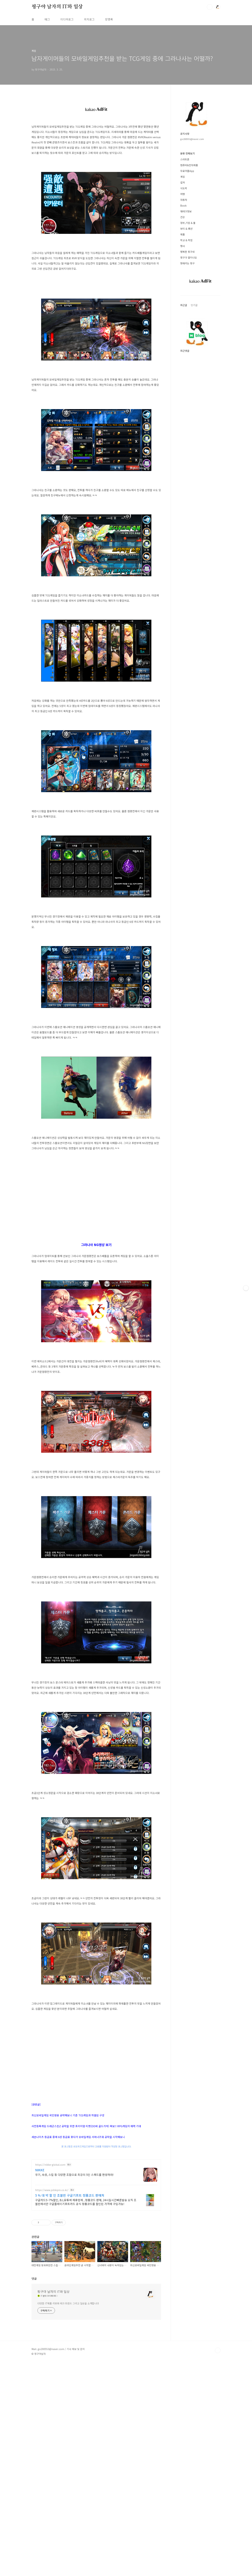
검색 (209, 7)
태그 (47, 19)
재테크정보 (186, 211)
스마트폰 (184, 159)
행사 (182, 246)
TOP (217, 2480)
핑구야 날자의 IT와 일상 (57, 6)
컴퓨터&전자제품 (189, 165)
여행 (182, 194)
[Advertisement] (96, 2180)
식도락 (183, 188)
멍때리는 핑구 (187, 263)
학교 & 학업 (186, 240)
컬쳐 (182, 182)
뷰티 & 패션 (186, 228)
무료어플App (187, 171)
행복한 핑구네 (187, 251)
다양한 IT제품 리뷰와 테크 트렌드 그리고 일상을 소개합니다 (68, 2433)
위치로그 (89, 19)
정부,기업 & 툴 (187, 223)
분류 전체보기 (187, 153)
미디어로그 (67, 19)
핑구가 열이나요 (188, 257)
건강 (182, 217)
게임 (182, 176)
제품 (182, 234)
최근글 (183, 305)
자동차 (183, 199)
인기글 (194, 305)
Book (183, 205)
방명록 (109, 19)
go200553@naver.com (192, 139)
